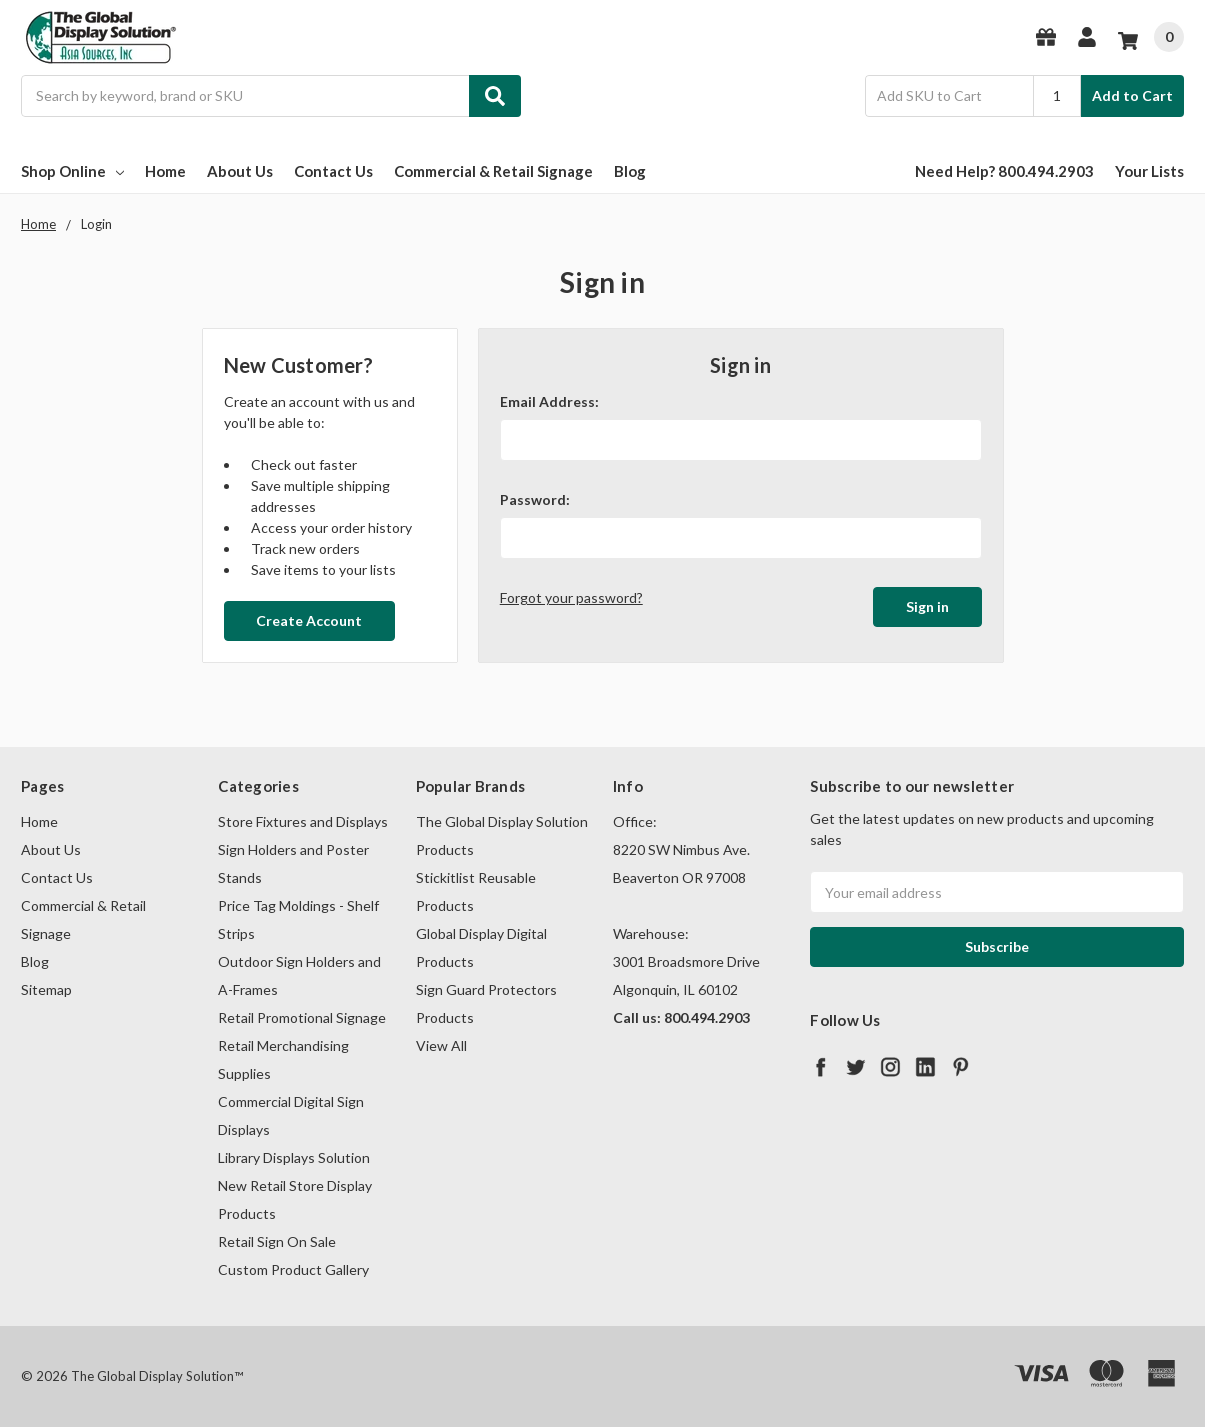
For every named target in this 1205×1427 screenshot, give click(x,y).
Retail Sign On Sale (277, 1241)
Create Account (309, 620)
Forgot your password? (571, 597)
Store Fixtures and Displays (303, 821)
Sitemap (46, 989)
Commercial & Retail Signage (493, 171)
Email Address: (549, 401)
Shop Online (72, 171)
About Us (240, 171)
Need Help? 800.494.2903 (1004, 171)
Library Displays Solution (294, 1157)
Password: (535, 499)
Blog (630, 171)
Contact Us (333, 171)
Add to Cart (1132, 95)
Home (165, 171)
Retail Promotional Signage (302, 1017)
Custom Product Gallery (293, 1269)
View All (441, 1045)
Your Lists (1149, 171)
